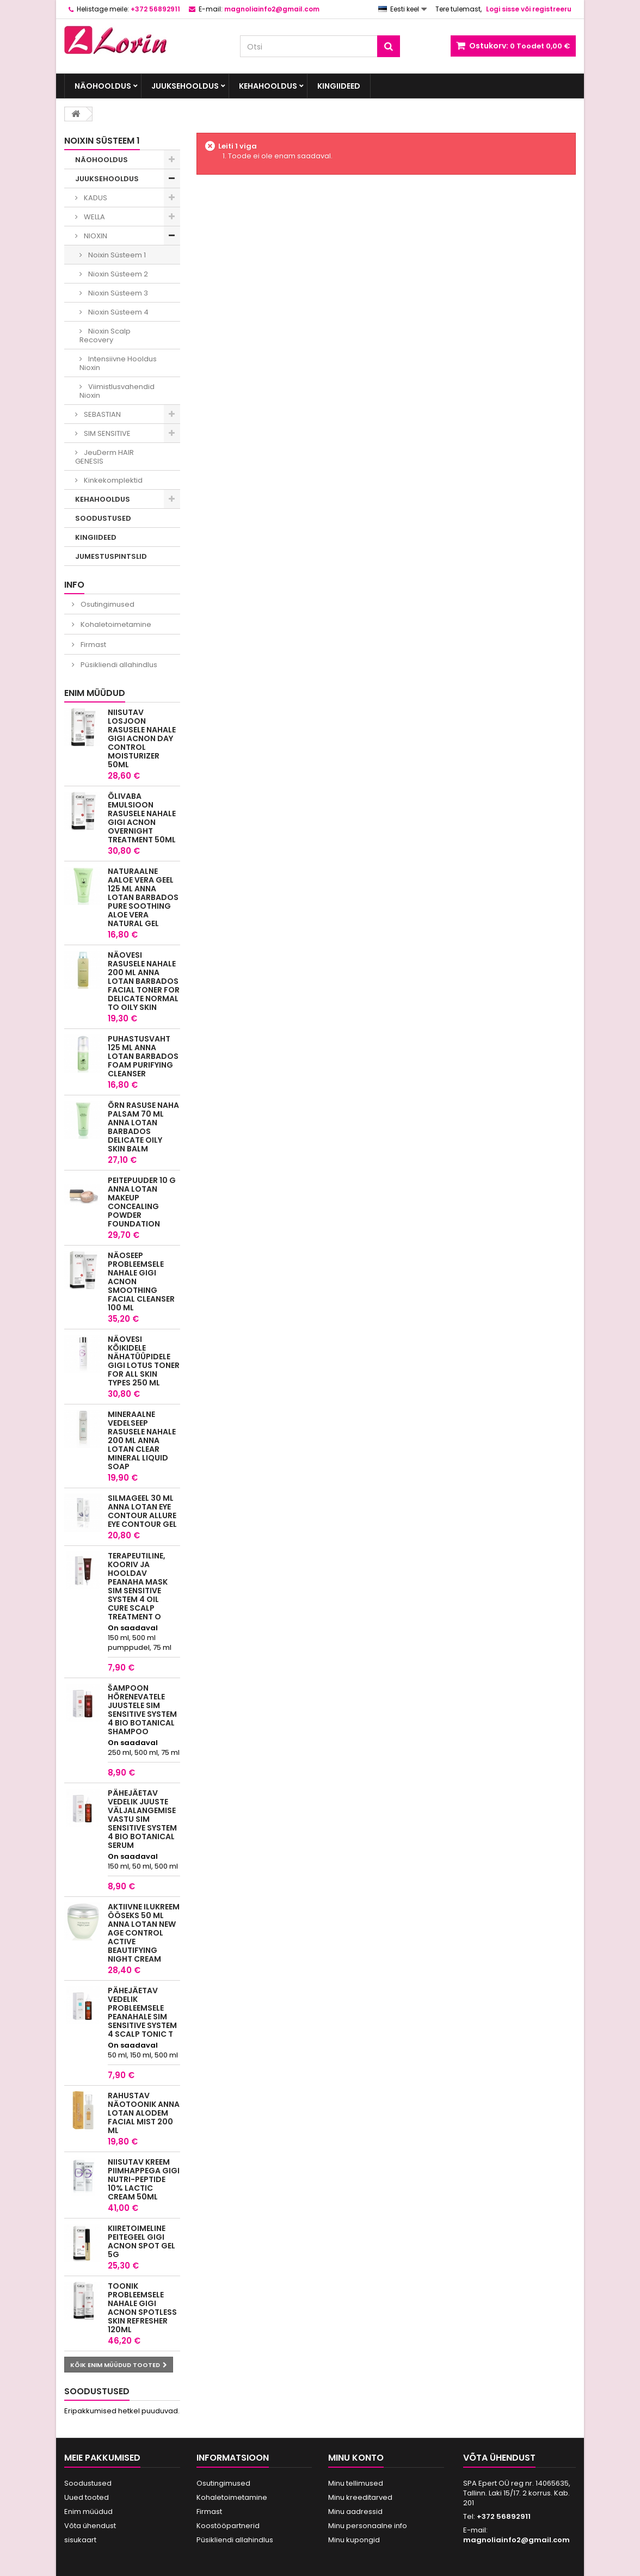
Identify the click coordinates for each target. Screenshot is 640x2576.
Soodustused (97, 2391)
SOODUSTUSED (103, 518)
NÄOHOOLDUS (103, 86)
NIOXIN (94, 236)
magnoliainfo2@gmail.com (516, 2540)
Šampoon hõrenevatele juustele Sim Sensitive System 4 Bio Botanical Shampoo (142, 1710)
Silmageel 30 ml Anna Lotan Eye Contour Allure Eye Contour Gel (142, 1511)
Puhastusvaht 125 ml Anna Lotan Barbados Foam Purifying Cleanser (143, 1056)
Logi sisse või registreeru (528, 9)
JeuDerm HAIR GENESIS (104, 456)
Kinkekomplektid (112, 480)
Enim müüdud (94, 693)
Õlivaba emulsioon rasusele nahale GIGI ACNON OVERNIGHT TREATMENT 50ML (142, 818)
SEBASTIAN (101, 414)
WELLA (93, 217)
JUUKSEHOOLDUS (185, 86)
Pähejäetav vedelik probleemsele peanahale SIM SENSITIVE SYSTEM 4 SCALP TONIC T (142, 2012)
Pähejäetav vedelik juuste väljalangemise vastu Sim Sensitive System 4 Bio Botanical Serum (142, 1819)
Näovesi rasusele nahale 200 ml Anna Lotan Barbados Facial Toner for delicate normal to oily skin (144, 981)
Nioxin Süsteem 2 (117, 274)
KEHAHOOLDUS (268, 86)
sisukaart (80, 2540)
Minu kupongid (354, 2540)
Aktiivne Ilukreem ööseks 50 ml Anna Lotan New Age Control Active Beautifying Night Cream (144, 1932)
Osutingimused (106, 604)
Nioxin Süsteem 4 (118, 312)
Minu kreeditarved (360, 2497)
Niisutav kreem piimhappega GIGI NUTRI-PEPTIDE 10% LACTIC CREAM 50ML (144, 2179)
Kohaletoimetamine (115, 624)
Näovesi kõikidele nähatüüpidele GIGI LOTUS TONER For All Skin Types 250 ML (144, 1361)
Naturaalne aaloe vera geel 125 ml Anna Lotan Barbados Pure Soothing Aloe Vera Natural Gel (143, 897)
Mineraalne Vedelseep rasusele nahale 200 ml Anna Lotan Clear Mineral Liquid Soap (142, 1440)
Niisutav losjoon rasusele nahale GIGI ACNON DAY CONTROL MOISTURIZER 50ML (142, 738)
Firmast (92, 644)
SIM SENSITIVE (106, 433)
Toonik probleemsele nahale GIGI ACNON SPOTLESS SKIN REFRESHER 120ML (142, 2308)
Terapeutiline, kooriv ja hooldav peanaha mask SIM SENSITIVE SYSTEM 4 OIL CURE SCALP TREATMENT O (138, 1586)
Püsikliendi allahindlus (118, 665)
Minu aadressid (355, 2511)
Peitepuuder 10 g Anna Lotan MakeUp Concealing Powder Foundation (142, 1202)
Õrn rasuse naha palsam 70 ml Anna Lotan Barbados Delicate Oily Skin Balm (143, 1127)
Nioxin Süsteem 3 (117, 293)
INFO (74, 584)
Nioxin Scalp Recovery (105, 335)
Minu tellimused (355, 2483)
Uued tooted (86, 2497)
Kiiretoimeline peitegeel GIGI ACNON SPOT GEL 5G (141, 2241)
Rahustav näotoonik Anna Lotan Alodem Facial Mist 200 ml (144, 2113)
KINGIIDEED (338, 86)
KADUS (94, 198)
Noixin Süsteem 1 (116, 255)
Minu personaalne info (367, 2525)
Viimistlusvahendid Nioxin (117, 390)
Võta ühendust (90, 2525)
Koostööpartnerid (228, 2525)
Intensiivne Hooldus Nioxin (118, 363)
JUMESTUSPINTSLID (111, 556)
